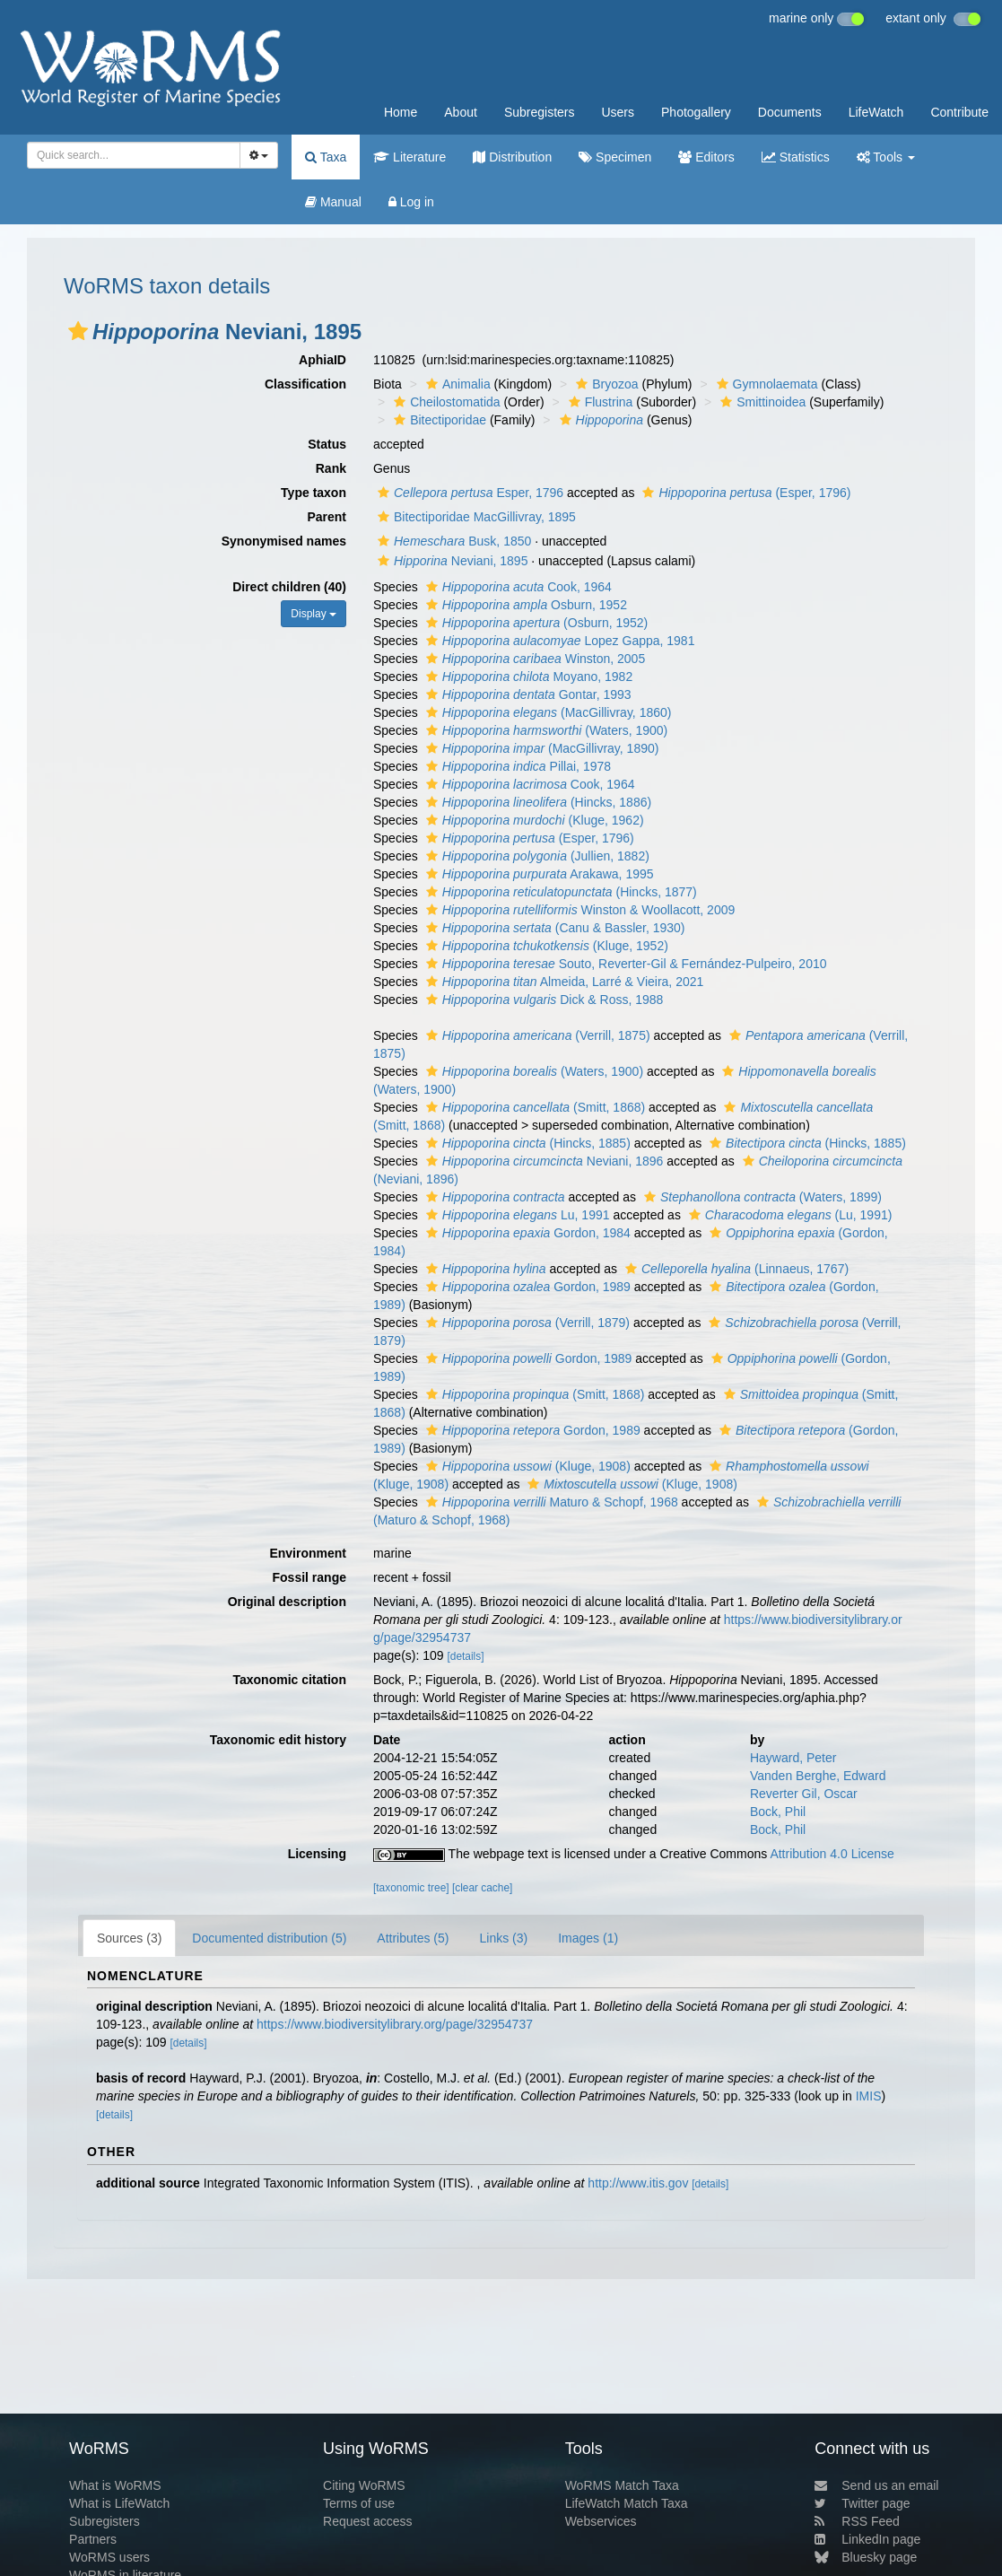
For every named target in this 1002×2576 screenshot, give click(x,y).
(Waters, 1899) (761, 1197)
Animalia (456, 384)
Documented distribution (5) (269, 1938)
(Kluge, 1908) (526, 1466)
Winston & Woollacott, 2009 (579, 910)
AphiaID (322, 360)
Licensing (317, 1854)
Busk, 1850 (452, 541)
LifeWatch (876, 112)
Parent (326, 517)
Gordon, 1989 (526, 1286)
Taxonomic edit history (278, 1740)
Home (400, 112)
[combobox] (133, 155)
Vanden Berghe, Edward (818, 1775)
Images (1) (588, 1938)
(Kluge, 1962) (533, 820)
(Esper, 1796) (744, 492)
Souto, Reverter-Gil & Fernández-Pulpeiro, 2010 (624, 963)
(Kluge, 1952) (545, 946)
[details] (465, 1656)
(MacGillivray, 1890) (540, 748)
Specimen (615, 157)
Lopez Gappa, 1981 (558, 640)
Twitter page (862, 2503)
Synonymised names (284, 541)
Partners (93, 2539)
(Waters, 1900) (545, 730)
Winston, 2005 (533, 658)
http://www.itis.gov (638, 2183)
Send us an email (876, 2485)
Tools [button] (886, 157)
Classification (305, 384)
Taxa (325, 157)
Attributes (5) (413, 1938)
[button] (78, 331)
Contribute (959, 112)
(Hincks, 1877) (559, 892)
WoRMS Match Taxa (622, 2485)
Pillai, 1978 (516, 766)
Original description (287, 1601)
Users (617, 112)
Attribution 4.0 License (832, 1854)
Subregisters (539, 112)
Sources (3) (129, 1938)
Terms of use (359, 2503)
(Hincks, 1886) (536, 802)
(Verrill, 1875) (536, 1035)
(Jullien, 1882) (535, 856)
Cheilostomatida (444, 402)
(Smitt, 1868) (533, 1107)
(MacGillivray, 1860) (547, 712)
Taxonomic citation (289, 1679)
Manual (333, 202)
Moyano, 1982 (527, 676)
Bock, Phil (778, 1811)
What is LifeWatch (119, 2503)
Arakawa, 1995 (538, 874)
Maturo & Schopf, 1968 (550, 1502)
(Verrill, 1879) (526, 1322)
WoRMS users (109, 2557)
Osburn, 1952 (524, 605)
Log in (411, 202)
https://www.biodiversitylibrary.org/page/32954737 (395, 2024)
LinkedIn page (867, 2539)
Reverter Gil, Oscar (804, 1793)
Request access (368, 2521)
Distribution (512, 157)
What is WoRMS (115, 2485)
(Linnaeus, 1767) (735, 1269)
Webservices (601, 2521)
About (460, 112)
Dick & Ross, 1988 (543, 999)
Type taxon (313, 492)
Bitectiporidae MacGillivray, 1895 (474, 517)
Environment (307, 1553)
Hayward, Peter (793, 1758)
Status (327, 444)
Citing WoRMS (364, 2485)
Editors (706, 157)
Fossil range (309, 1577)
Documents (790, 112)
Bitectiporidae (437, 420)
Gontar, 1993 (527, 694)
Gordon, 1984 (526, 1233)
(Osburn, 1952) (535, 623)
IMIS (869, 2096)
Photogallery (696, 112)
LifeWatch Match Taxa (626, 2503)
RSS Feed (857, 2521)
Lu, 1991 (516, 1215)
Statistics (796, 157)
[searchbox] (128, 155)
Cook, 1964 (517, 587)
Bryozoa (604, 384)
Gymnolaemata (765, 384)
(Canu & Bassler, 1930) (553, 928)
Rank (331, 468)
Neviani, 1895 (450, 561)
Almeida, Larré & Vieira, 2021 (563, 981)
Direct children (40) (289, 587)
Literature (409, 157)
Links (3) (503, 1938)
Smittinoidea (761, 402)
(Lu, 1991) (788, 1215)
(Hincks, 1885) (526, 1143)
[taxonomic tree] (411, 1888)
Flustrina (598, 402)
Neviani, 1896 (543, 1161)
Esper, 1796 (468, 492)
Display (313, 613)
